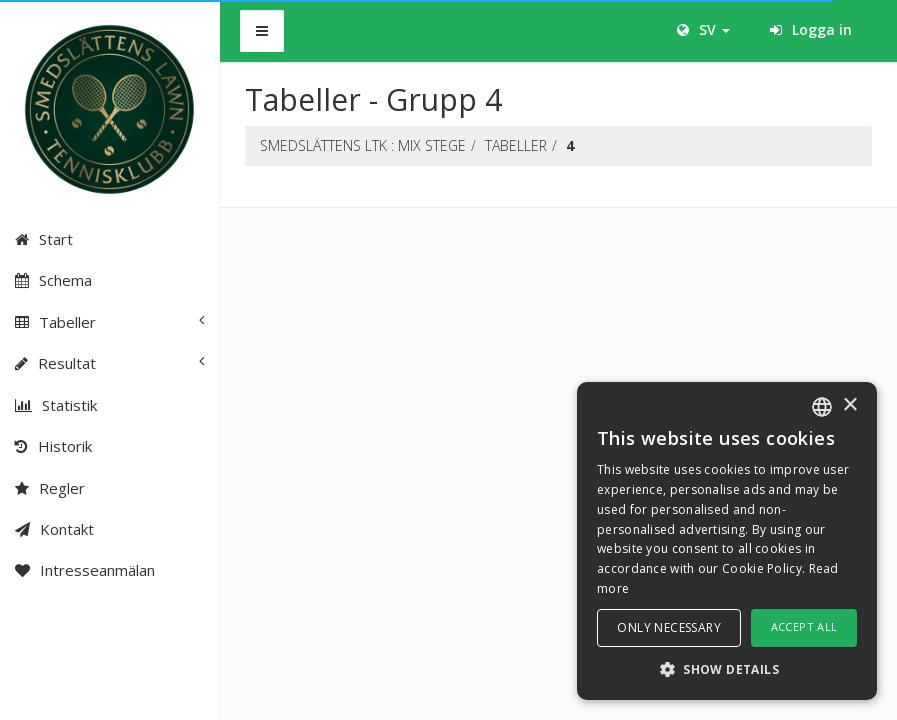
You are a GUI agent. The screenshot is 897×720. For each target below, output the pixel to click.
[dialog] (727, 541)
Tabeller (516, 145)
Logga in (811, 29)
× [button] (849, 405)
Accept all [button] (804, 626)
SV (703, 29)
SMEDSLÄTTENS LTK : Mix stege (363, 145)
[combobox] (822, 407)
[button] (727, 668)
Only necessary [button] (669, 627)
